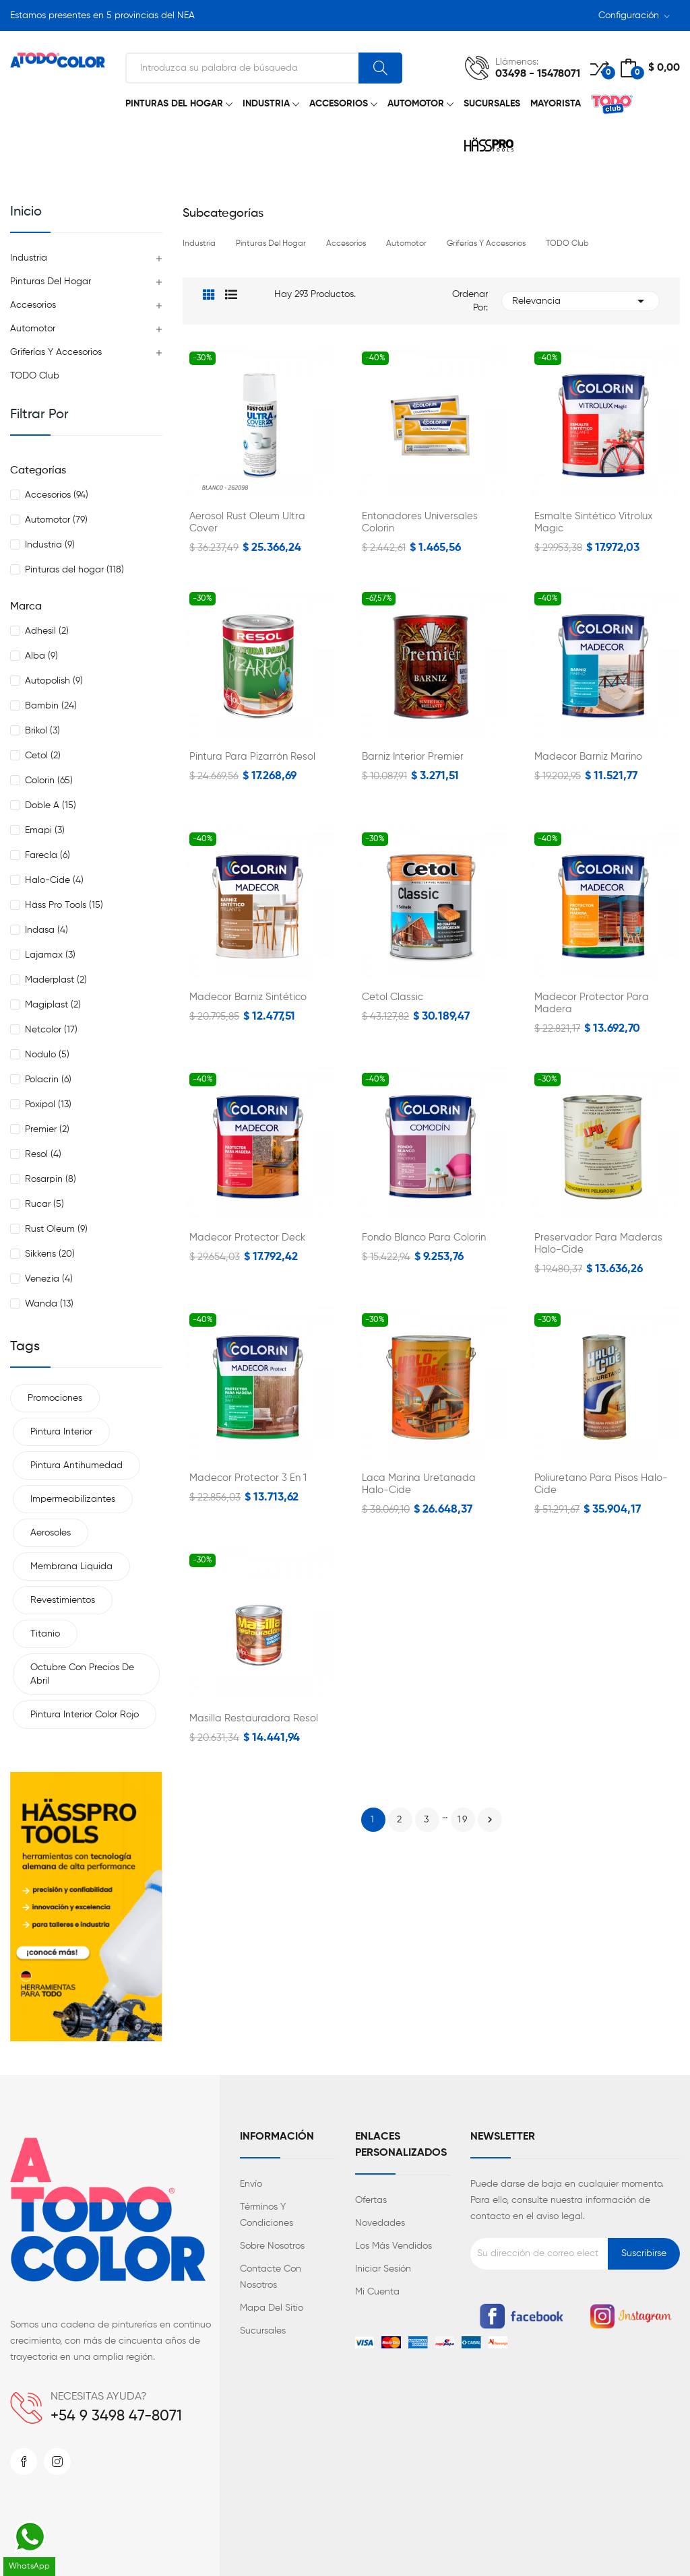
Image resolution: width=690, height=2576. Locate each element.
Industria (28, 258)
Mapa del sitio (271, 2308)
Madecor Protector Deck (247, 1237)
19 (463, 1819)
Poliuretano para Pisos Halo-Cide (601, 1484)
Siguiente (490, 1820)
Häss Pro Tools (64, 905)
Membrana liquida (71, 1566)
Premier (47, 1129)
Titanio (45, 1634)
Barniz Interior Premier (413, 757)
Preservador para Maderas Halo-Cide (598, 1243)
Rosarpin (50, 1179)
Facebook (23, 2461)
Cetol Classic (392, 997)
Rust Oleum (56, 1229)
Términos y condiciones (266, 2215)
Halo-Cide (54, 880)
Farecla (47, 855)
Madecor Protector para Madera (591, 1003)
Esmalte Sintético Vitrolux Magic (593, 522)
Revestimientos (62, 1600)
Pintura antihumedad (76, 1465)
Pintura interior (61, 1431)
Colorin (49, 780)
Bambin (51, 706)
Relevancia (581, 301)
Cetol (43, 755)
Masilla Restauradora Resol (253, 1718)
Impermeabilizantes (72, 1499)
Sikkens (50, 1254)
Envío (251, 2184)
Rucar (44, 1204)
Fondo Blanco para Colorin (424, 1237)
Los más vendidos (393, 2246)
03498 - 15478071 (537, 74)
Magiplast (53, 1005)
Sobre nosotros (272, 2246)
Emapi (45, 830)
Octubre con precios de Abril (82, 1674)
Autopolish (54, 681)
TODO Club (34, 376)
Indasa (46, 930)
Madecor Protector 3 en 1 (248, 1478)
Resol (43, 1154)
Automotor (32, 328)
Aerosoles (50, 1533)
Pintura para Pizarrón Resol (252, 757)
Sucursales (263, 2331)
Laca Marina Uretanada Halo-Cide (419, 1484)
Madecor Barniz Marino (588, 757)
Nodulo (47, 1054)
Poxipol (48, 1104)
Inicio (26, 212)
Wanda (49, 1304)
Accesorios (33, 305)
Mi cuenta (377, 2292)
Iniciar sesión (383, 2269)
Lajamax (50, 955)
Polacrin (48, 1079)
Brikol (42, 730)
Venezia (49, 1279)
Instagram (57, 2461)
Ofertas (371, 2200)
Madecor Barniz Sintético (248, 997)
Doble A (50, 805)
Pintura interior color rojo (84, 1714)
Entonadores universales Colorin (420, 522)
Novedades (380, 2223)
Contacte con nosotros (270, 2277)
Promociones (55, 1398)
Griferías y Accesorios (56, 352)
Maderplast (56, 980)
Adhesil (47, 631)
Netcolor (51, 1029)
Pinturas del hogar (50, 281)
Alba (41, 656)
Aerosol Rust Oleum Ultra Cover (247, 522)
